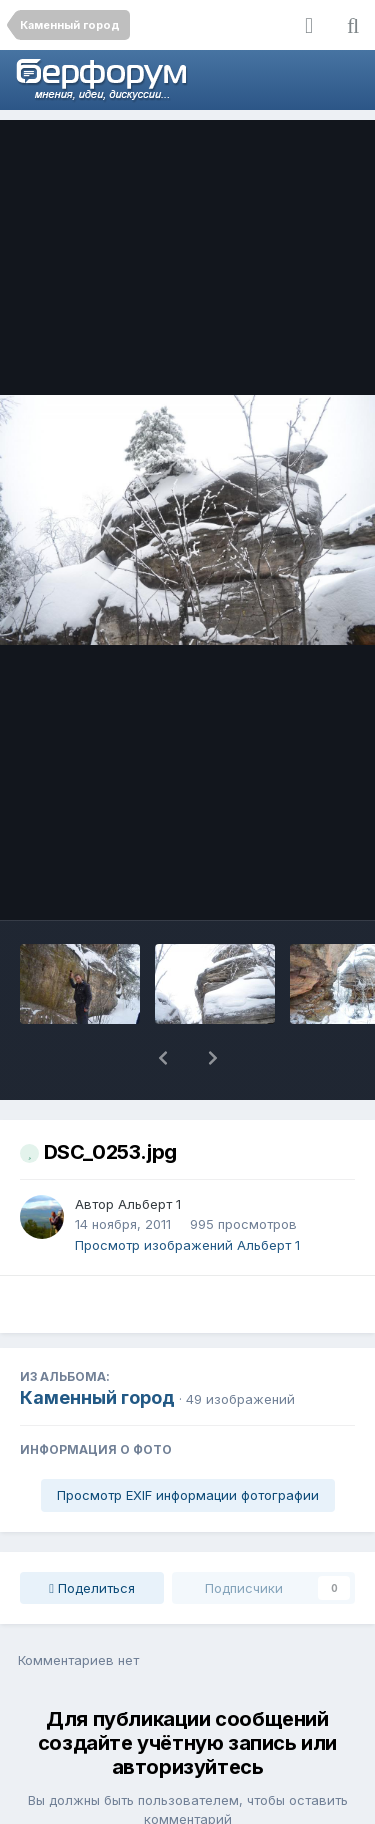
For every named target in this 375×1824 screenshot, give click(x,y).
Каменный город (97, 1345)
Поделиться (92, 1536)
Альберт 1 (149, 1152)
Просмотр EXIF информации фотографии (188, 1443)
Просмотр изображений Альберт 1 (187, 1193)
